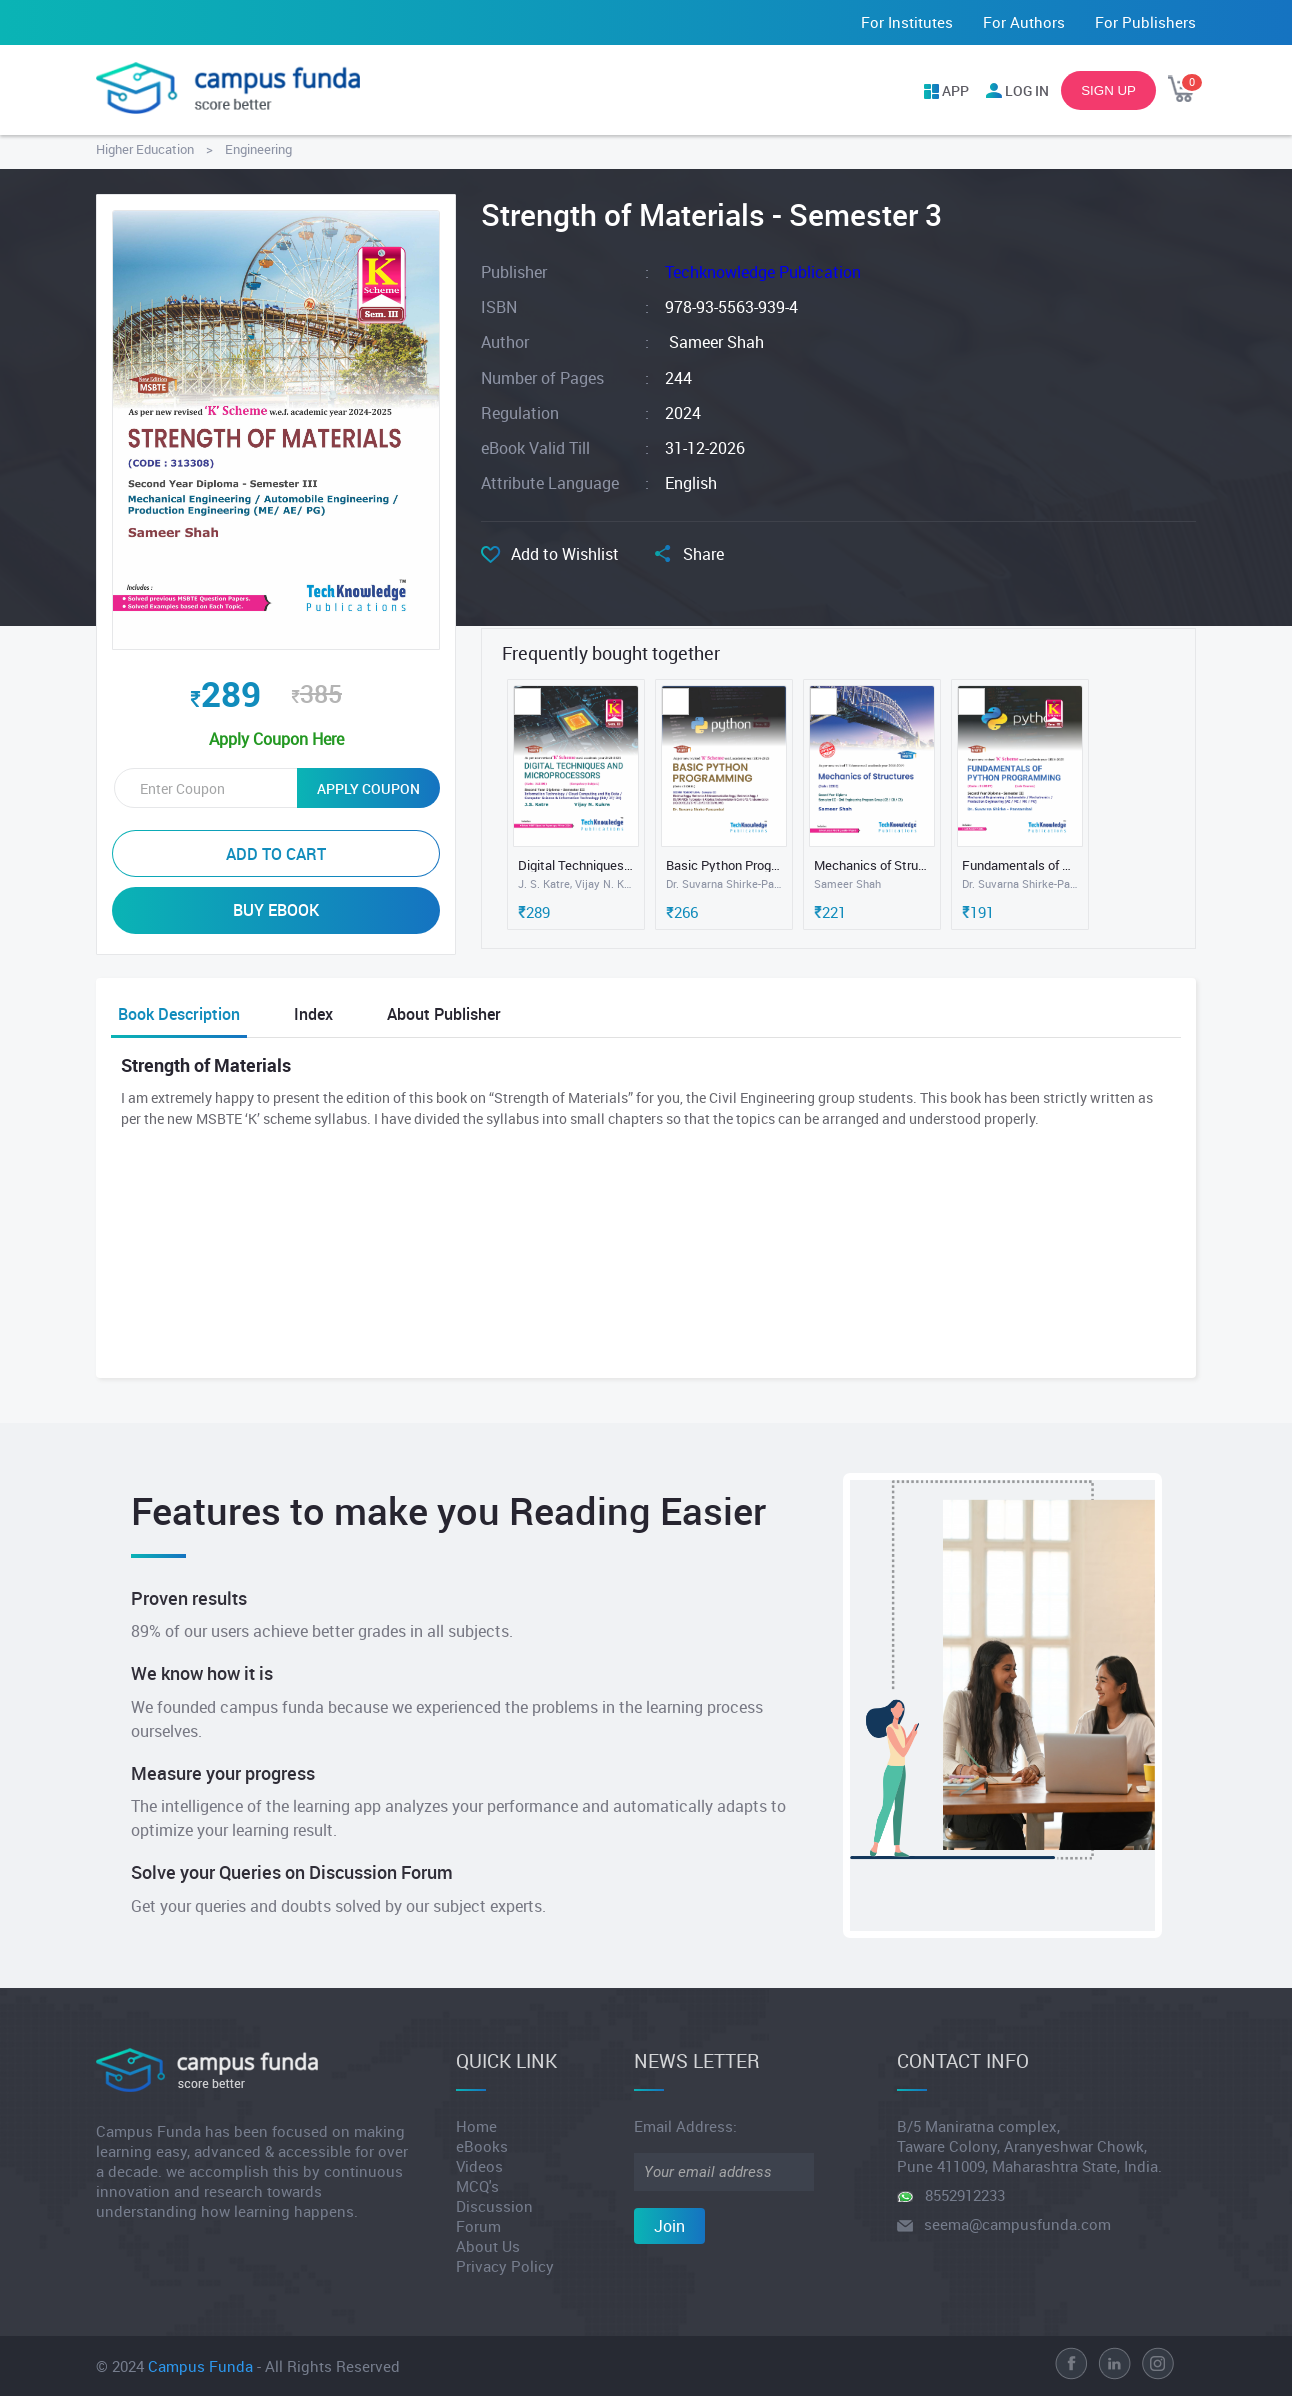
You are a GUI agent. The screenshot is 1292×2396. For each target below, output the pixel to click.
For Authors (1024, 22)
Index (313, 1014)
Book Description (179, 1014)
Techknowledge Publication (763, 272)
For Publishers (1145, 22)
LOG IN (1027, 90)
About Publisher (444, 1014)
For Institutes (907, 22)
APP (955, 90)
